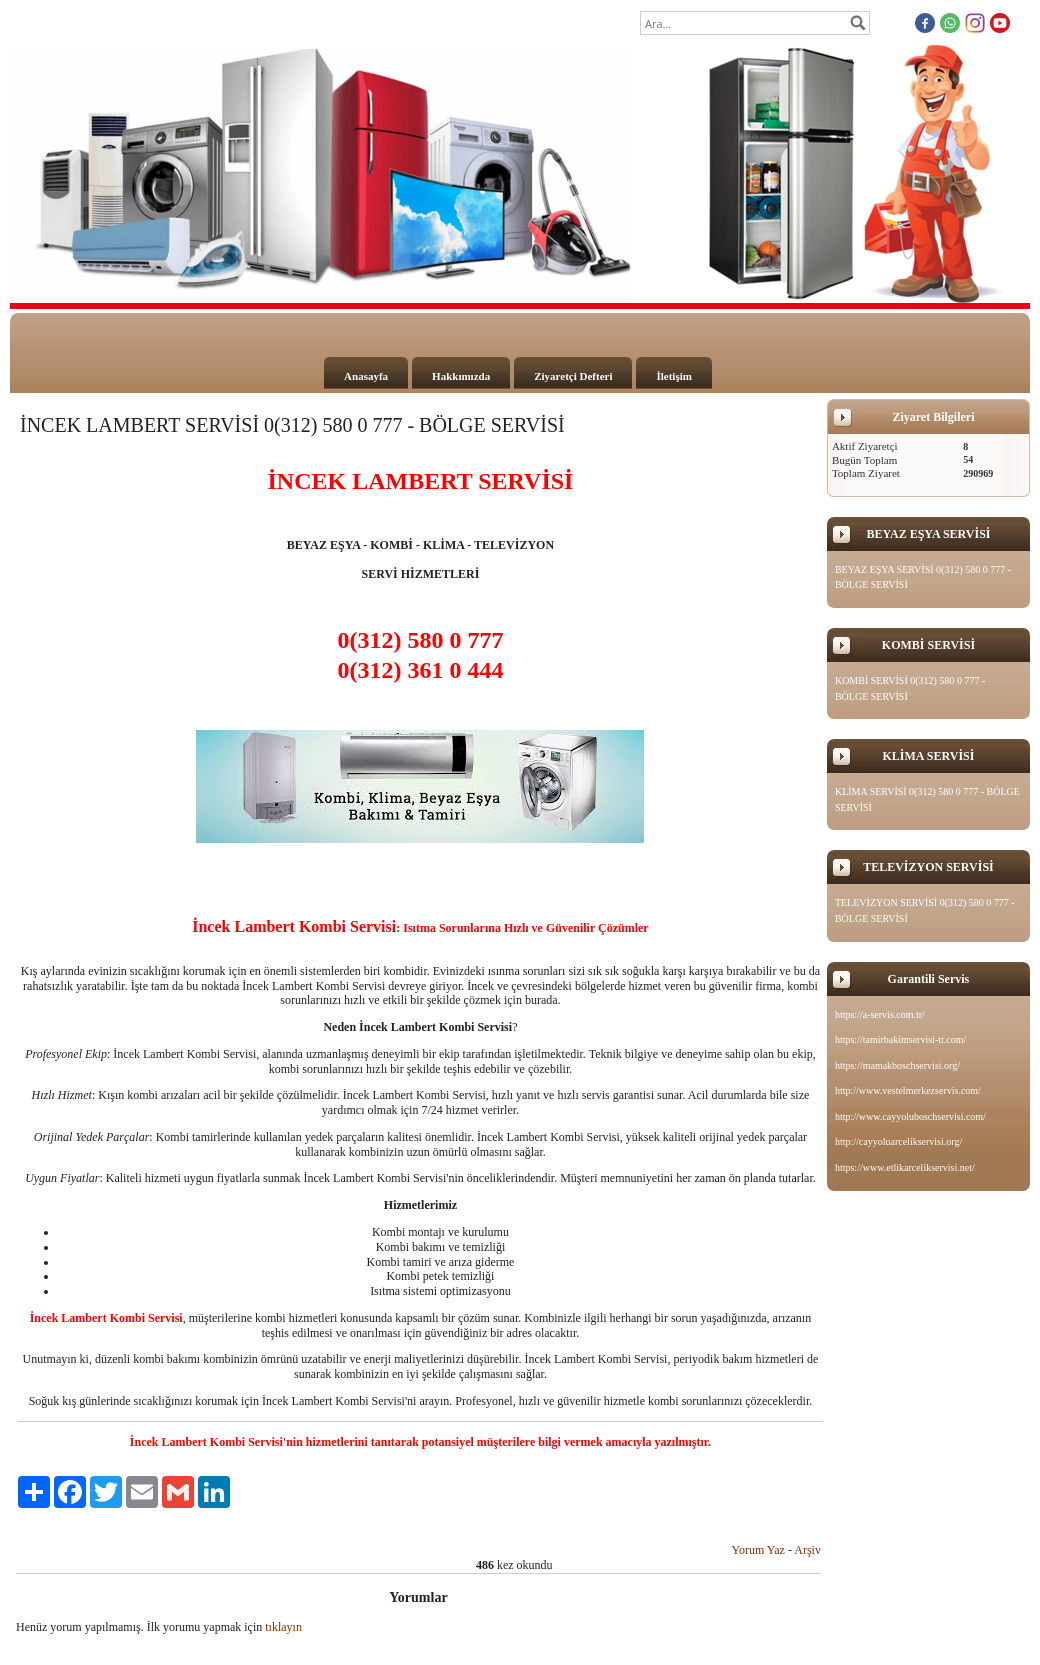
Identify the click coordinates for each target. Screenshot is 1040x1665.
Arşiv (807, 1550)
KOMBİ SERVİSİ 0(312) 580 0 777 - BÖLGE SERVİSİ (910, 688)
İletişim (673, 376)
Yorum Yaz (757, 1550)
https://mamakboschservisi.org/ (897, 1065)
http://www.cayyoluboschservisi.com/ (910, 1116)
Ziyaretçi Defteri (573, 376)
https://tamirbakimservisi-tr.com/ (900, 1039)
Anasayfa (366, 376)
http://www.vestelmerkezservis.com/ (908, 1090)
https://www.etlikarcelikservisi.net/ (905, 1167)
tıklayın (283, 1627)
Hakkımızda (461, 376)
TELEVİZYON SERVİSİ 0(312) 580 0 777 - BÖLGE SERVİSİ (925, 910)
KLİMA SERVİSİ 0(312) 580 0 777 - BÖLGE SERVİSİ (927, 799)
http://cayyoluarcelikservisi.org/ (898, 1141)
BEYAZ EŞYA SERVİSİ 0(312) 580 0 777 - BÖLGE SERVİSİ (923, 577)
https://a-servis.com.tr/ (880, 1014)
